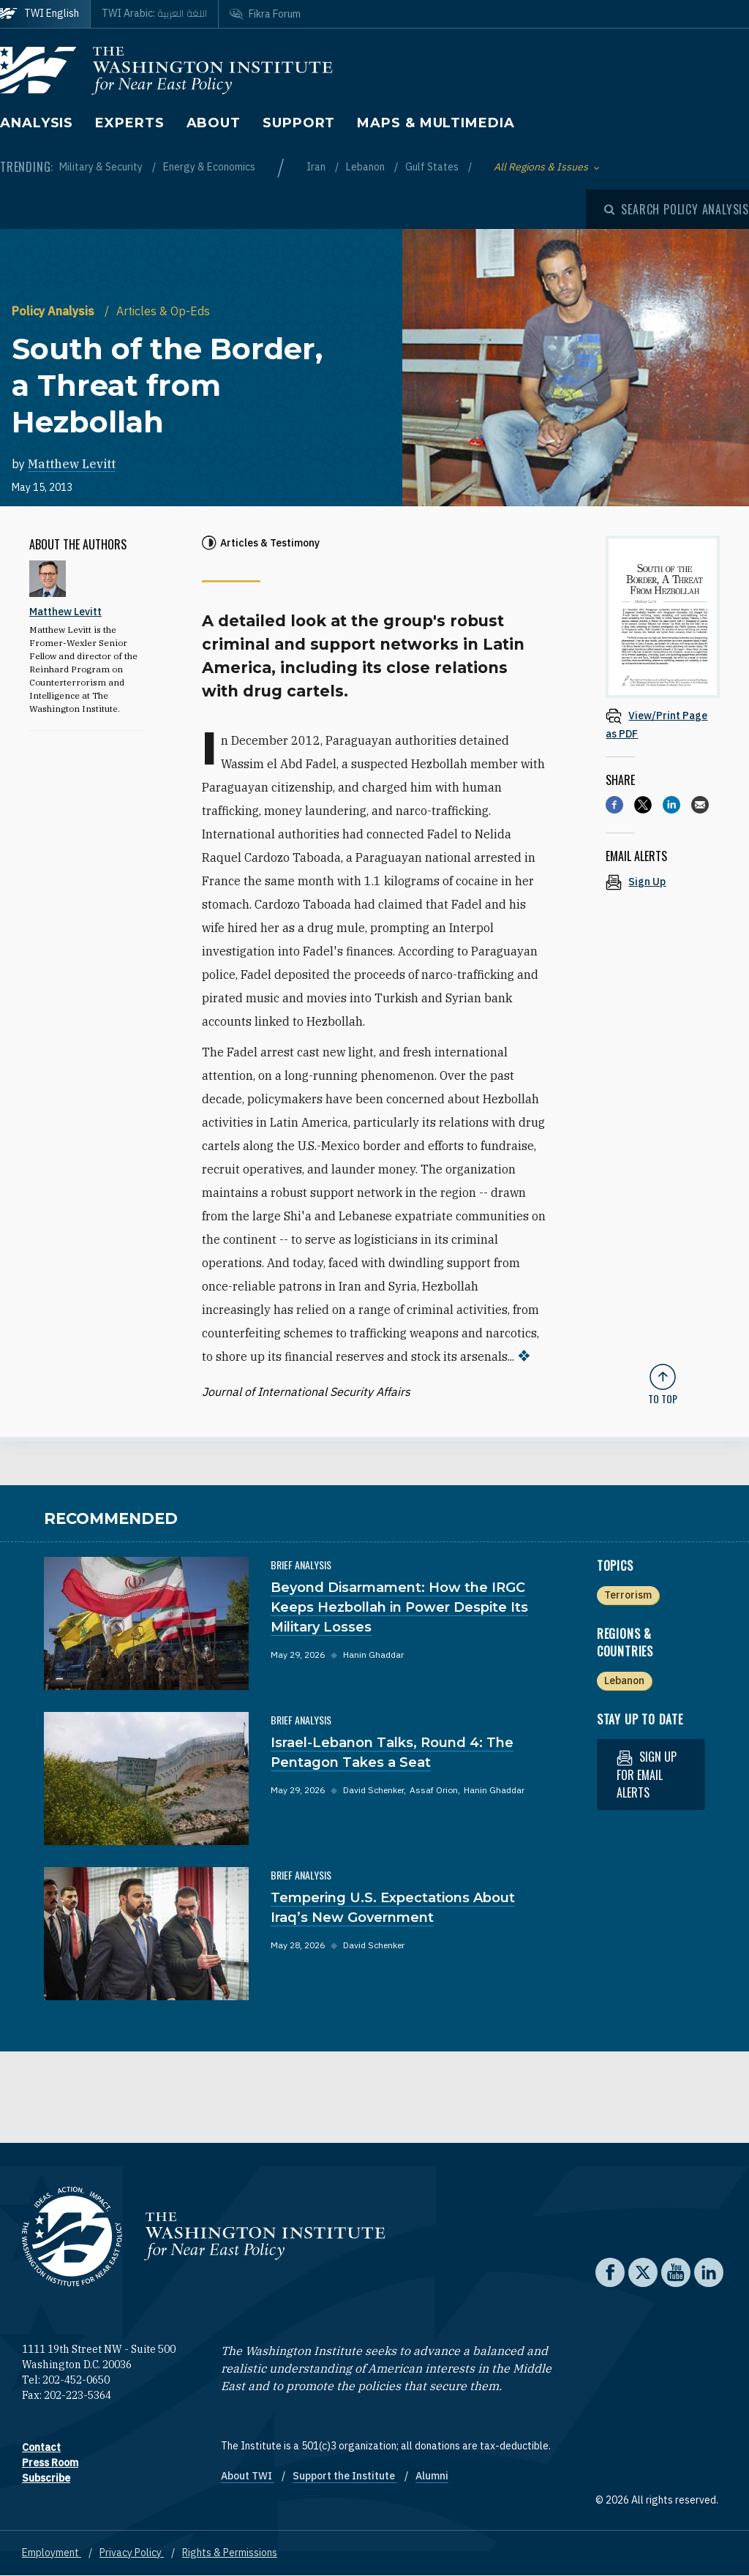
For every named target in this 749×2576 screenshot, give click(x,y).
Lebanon (366, 166)
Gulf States (433, 166)
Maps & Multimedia (435, 123)
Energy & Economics (209, 166)
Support (299, 123)
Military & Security (102, 166)
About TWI (247, 2475)
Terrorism (628, 1594)
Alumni (431, 2475)
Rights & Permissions (229, 2552)
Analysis (36, 123)
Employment (51, 2552)
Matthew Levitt (72, 464)
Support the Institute (345, 2475)
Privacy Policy (131, 2552)
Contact (41, 2447)
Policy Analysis (54, 311)
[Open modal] (676, 209)
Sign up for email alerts (647, 1774)
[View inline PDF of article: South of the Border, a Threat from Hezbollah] (663, 724)
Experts (129, 123)
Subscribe (46, 2478)
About (214, 123)
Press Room (50, 2462)
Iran (317, 166)
